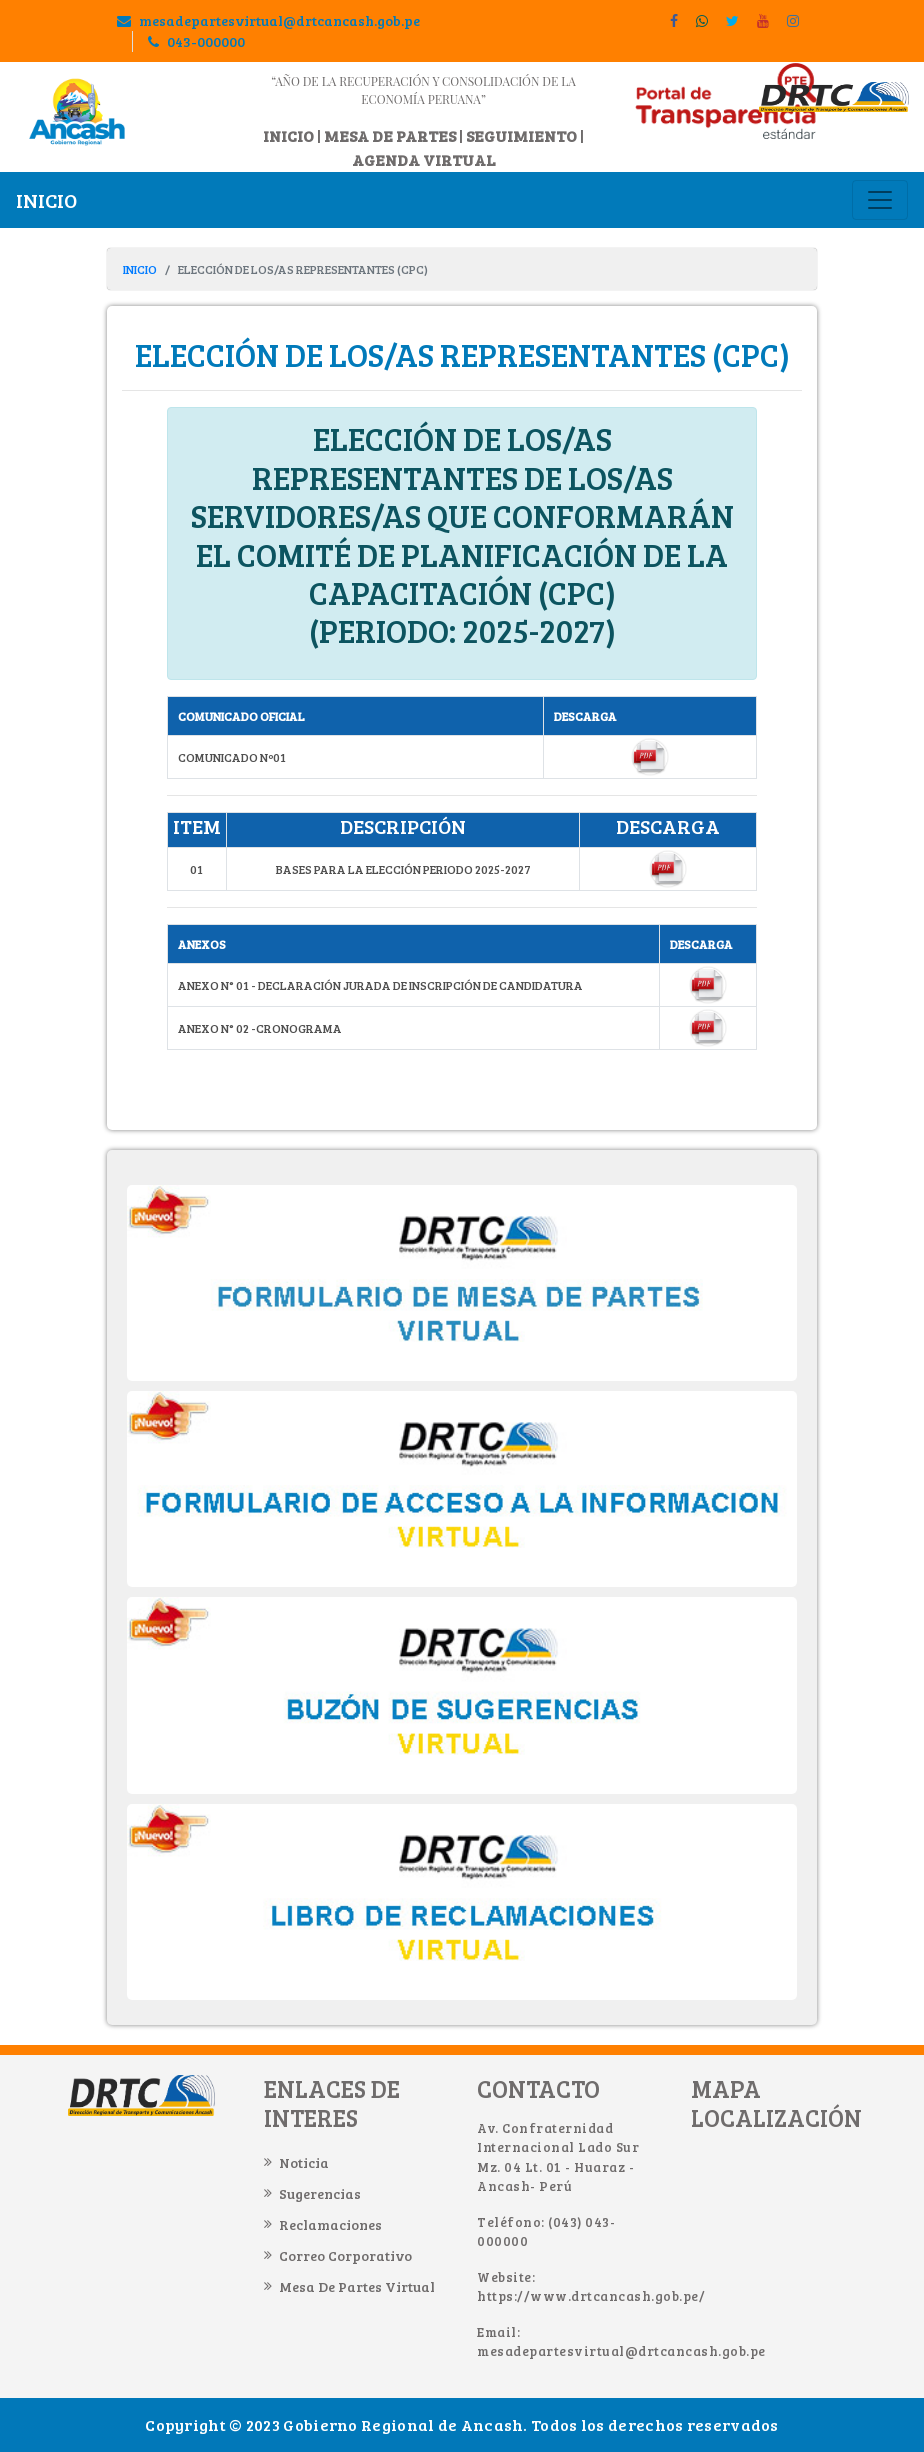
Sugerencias (320, 2193)
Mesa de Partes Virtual (357, 2286)
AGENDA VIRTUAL (423, 159)
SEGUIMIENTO (521, 135)
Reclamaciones (330, 2224)
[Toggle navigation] (880, 200)
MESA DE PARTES (390, 135)
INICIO (288, 135)
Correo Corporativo (345, 2255)
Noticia (304, 2162)
